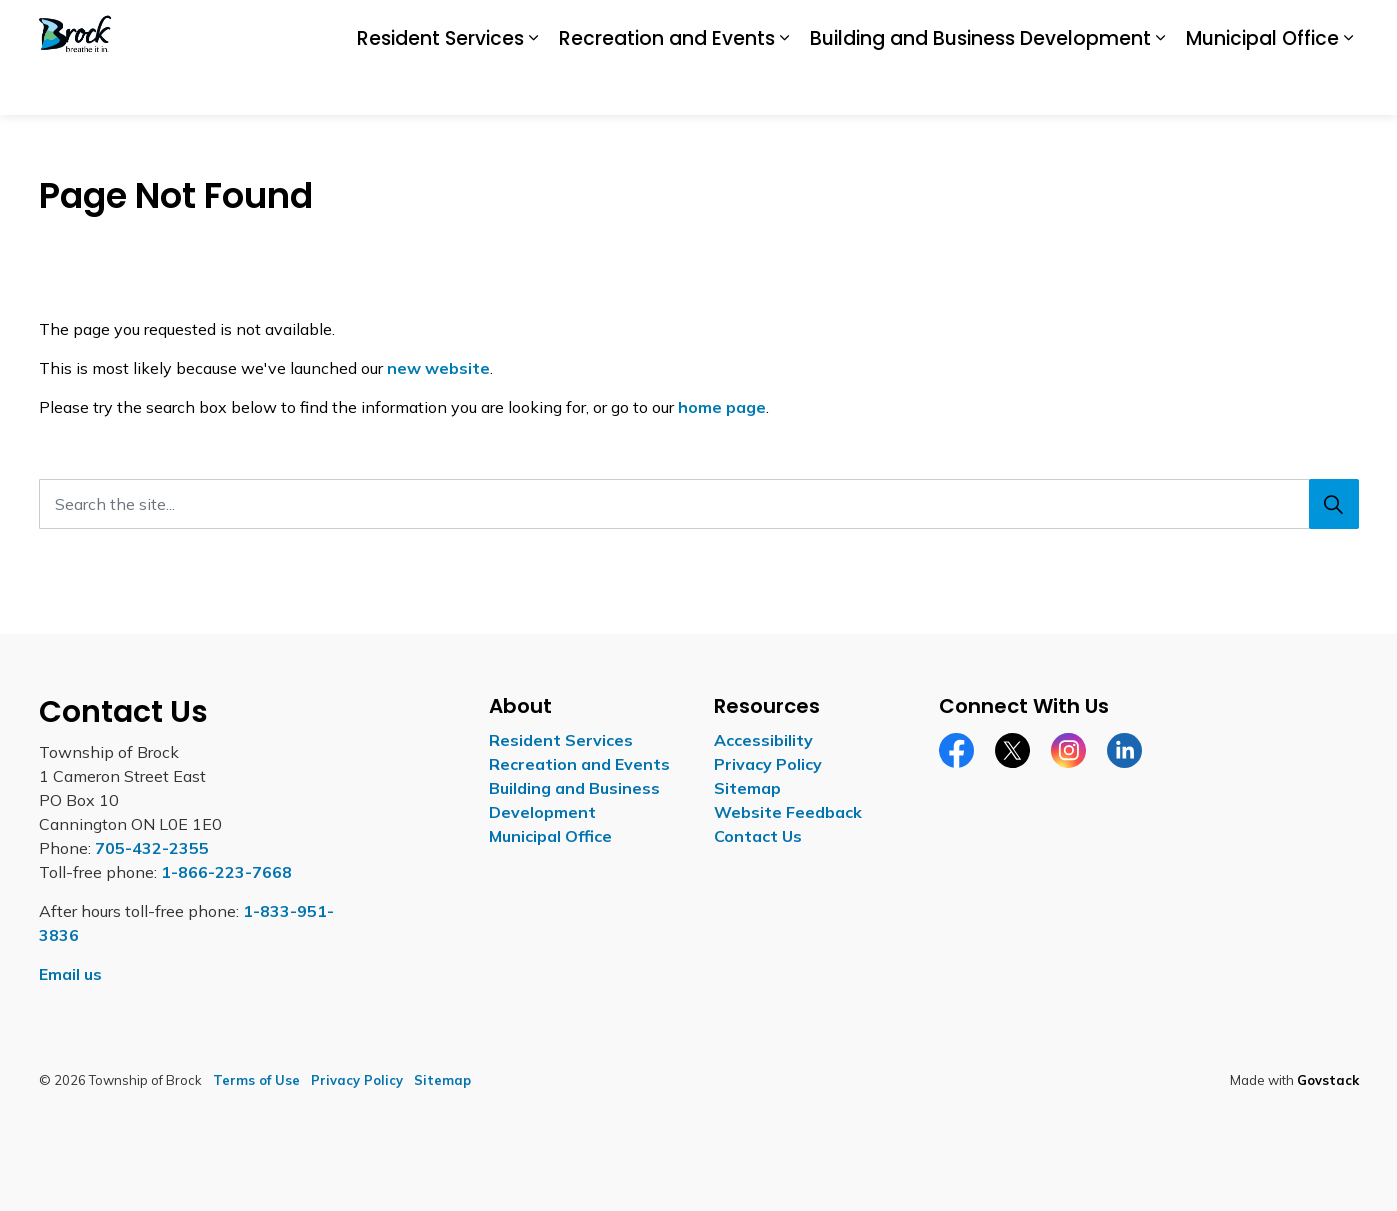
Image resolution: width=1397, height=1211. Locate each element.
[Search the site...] (699, 504)
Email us (70, 974)
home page (722, 407)
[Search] (1334, 504)
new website (438, 368)
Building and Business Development (980, 85)
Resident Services (440, 85)
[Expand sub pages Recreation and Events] (785, 87)
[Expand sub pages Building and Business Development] (1161, 87)
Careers (1047, 28)
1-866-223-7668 (226, 872)
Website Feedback (788, 812)
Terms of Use (256, 1080)
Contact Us (1264, 28)
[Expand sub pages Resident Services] (534, 87)
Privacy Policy (768, 764)
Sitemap (747, 788)
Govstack (1328, 1080)
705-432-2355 (152, 848)
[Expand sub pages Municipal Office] (1349, 87)
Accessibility (963, 28)
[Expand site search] (1339, 29)
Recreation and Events (667, 85)
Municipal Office (1262, 85)
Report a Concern (1150, 28)
